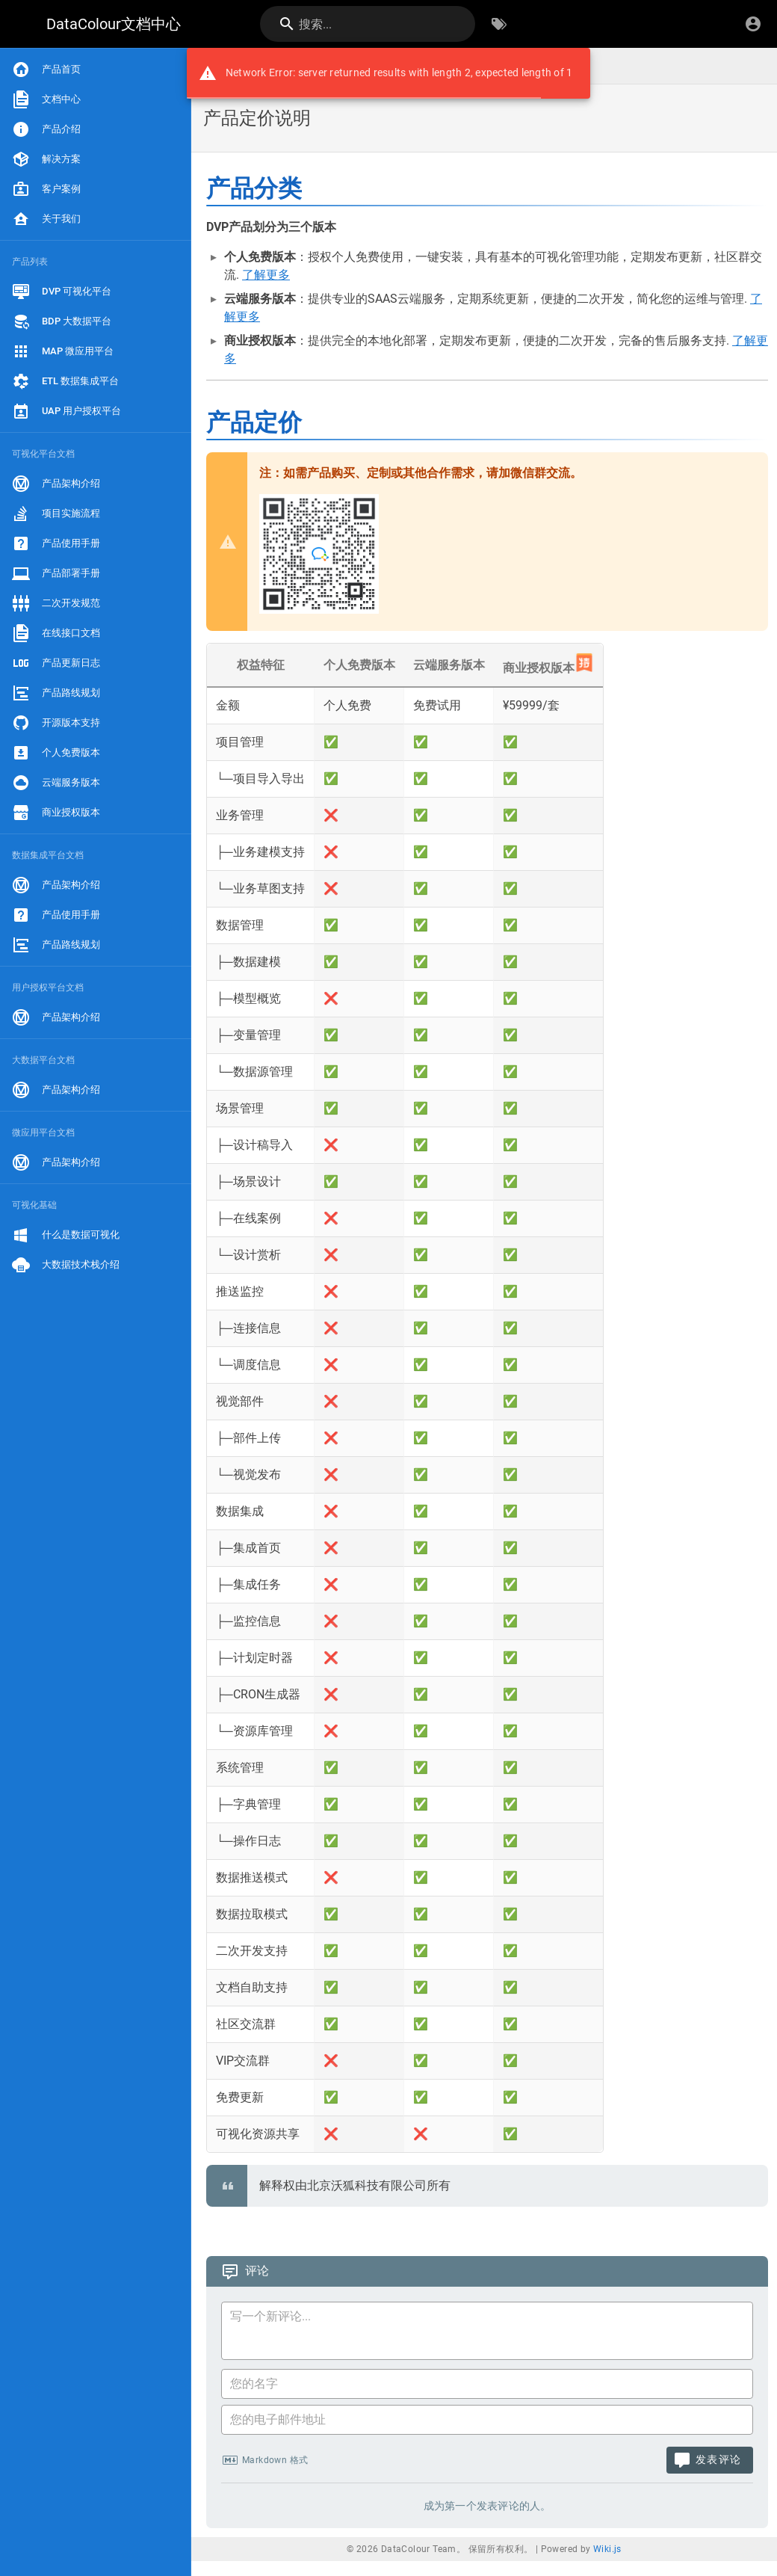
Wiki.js (607, 2549)
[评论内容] (491, 2333)
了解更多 (266, 275)
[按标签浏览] (499, 24)
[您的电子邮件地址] (487, 2420)
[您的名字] (487, 2384)
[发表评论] (709, 2460)
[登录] (753, 24)
